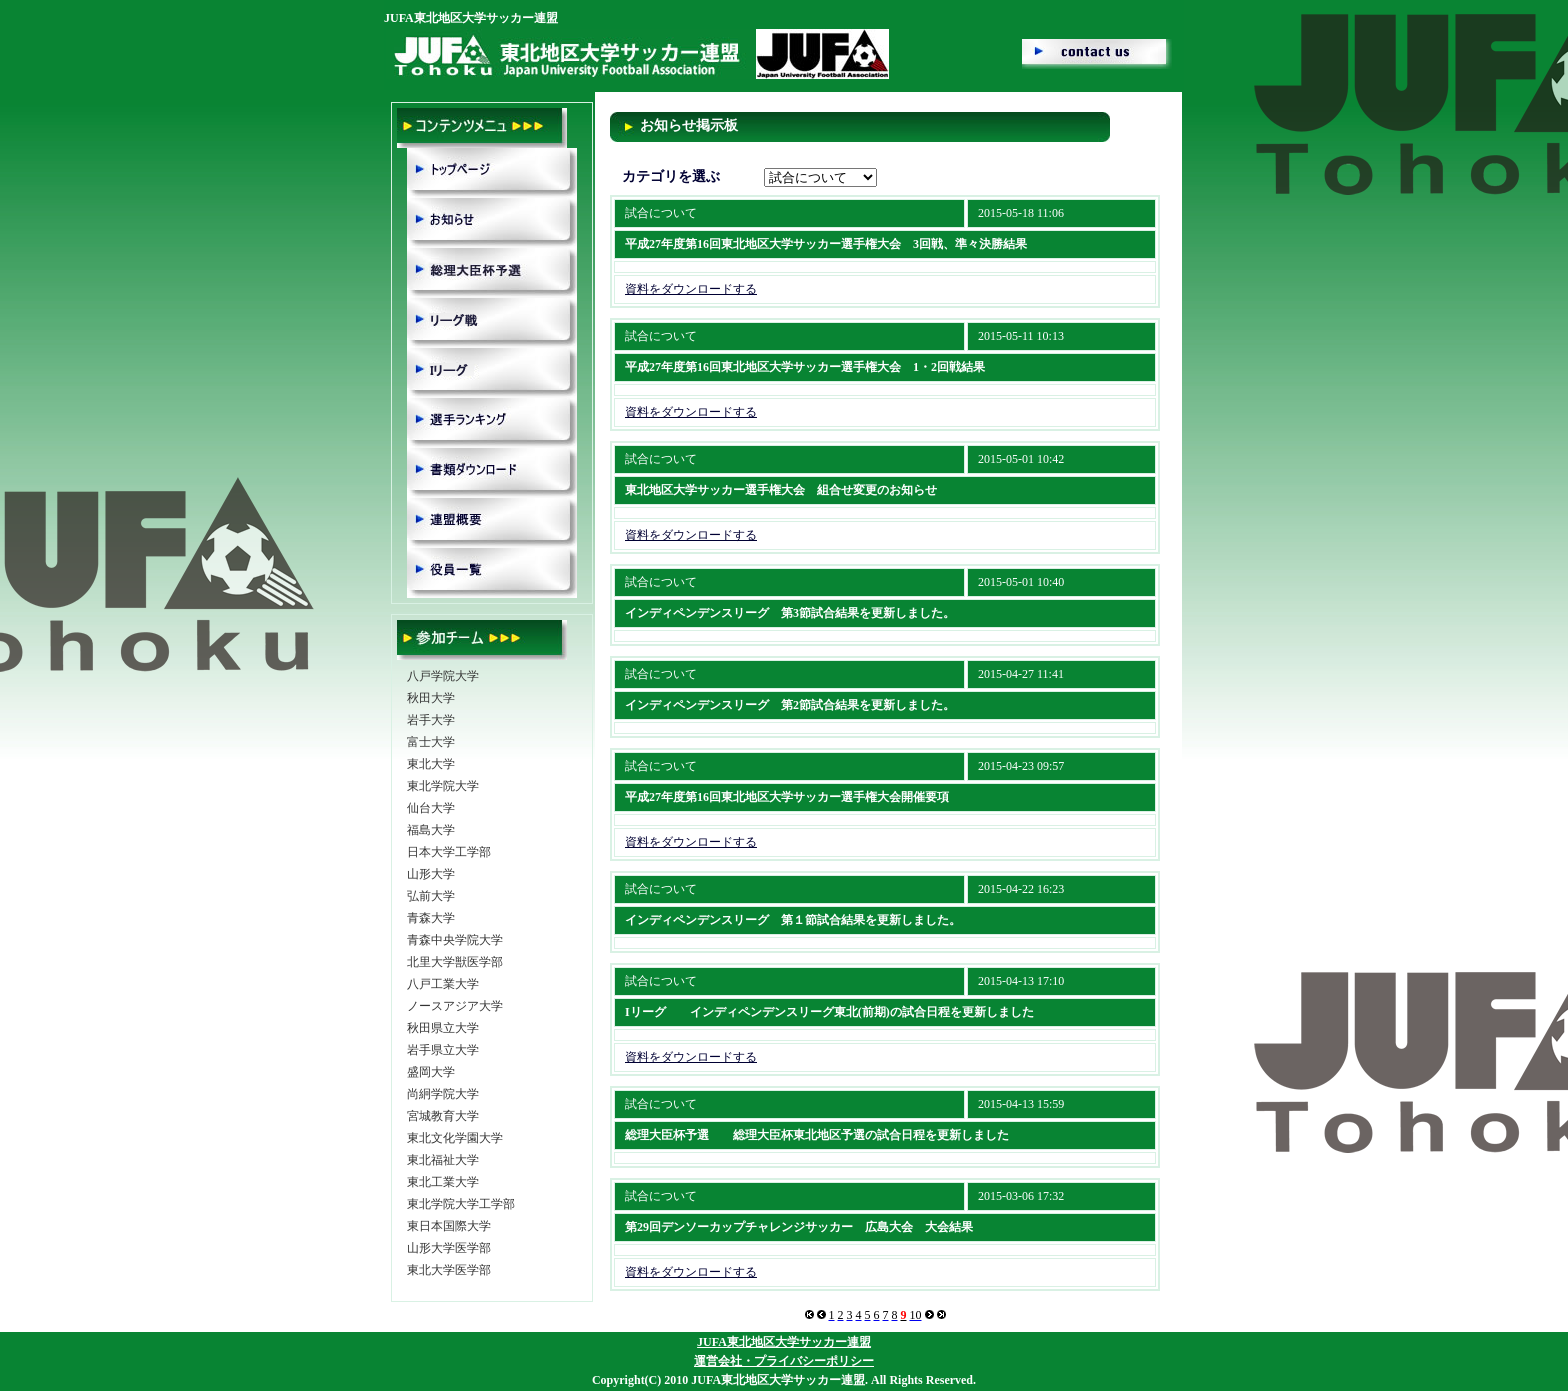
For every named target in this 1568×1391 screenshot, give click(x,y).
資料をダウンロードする (691, 289)
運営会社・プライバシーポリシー (784, 1361)
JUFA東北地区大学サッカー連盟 (784, 1342)
